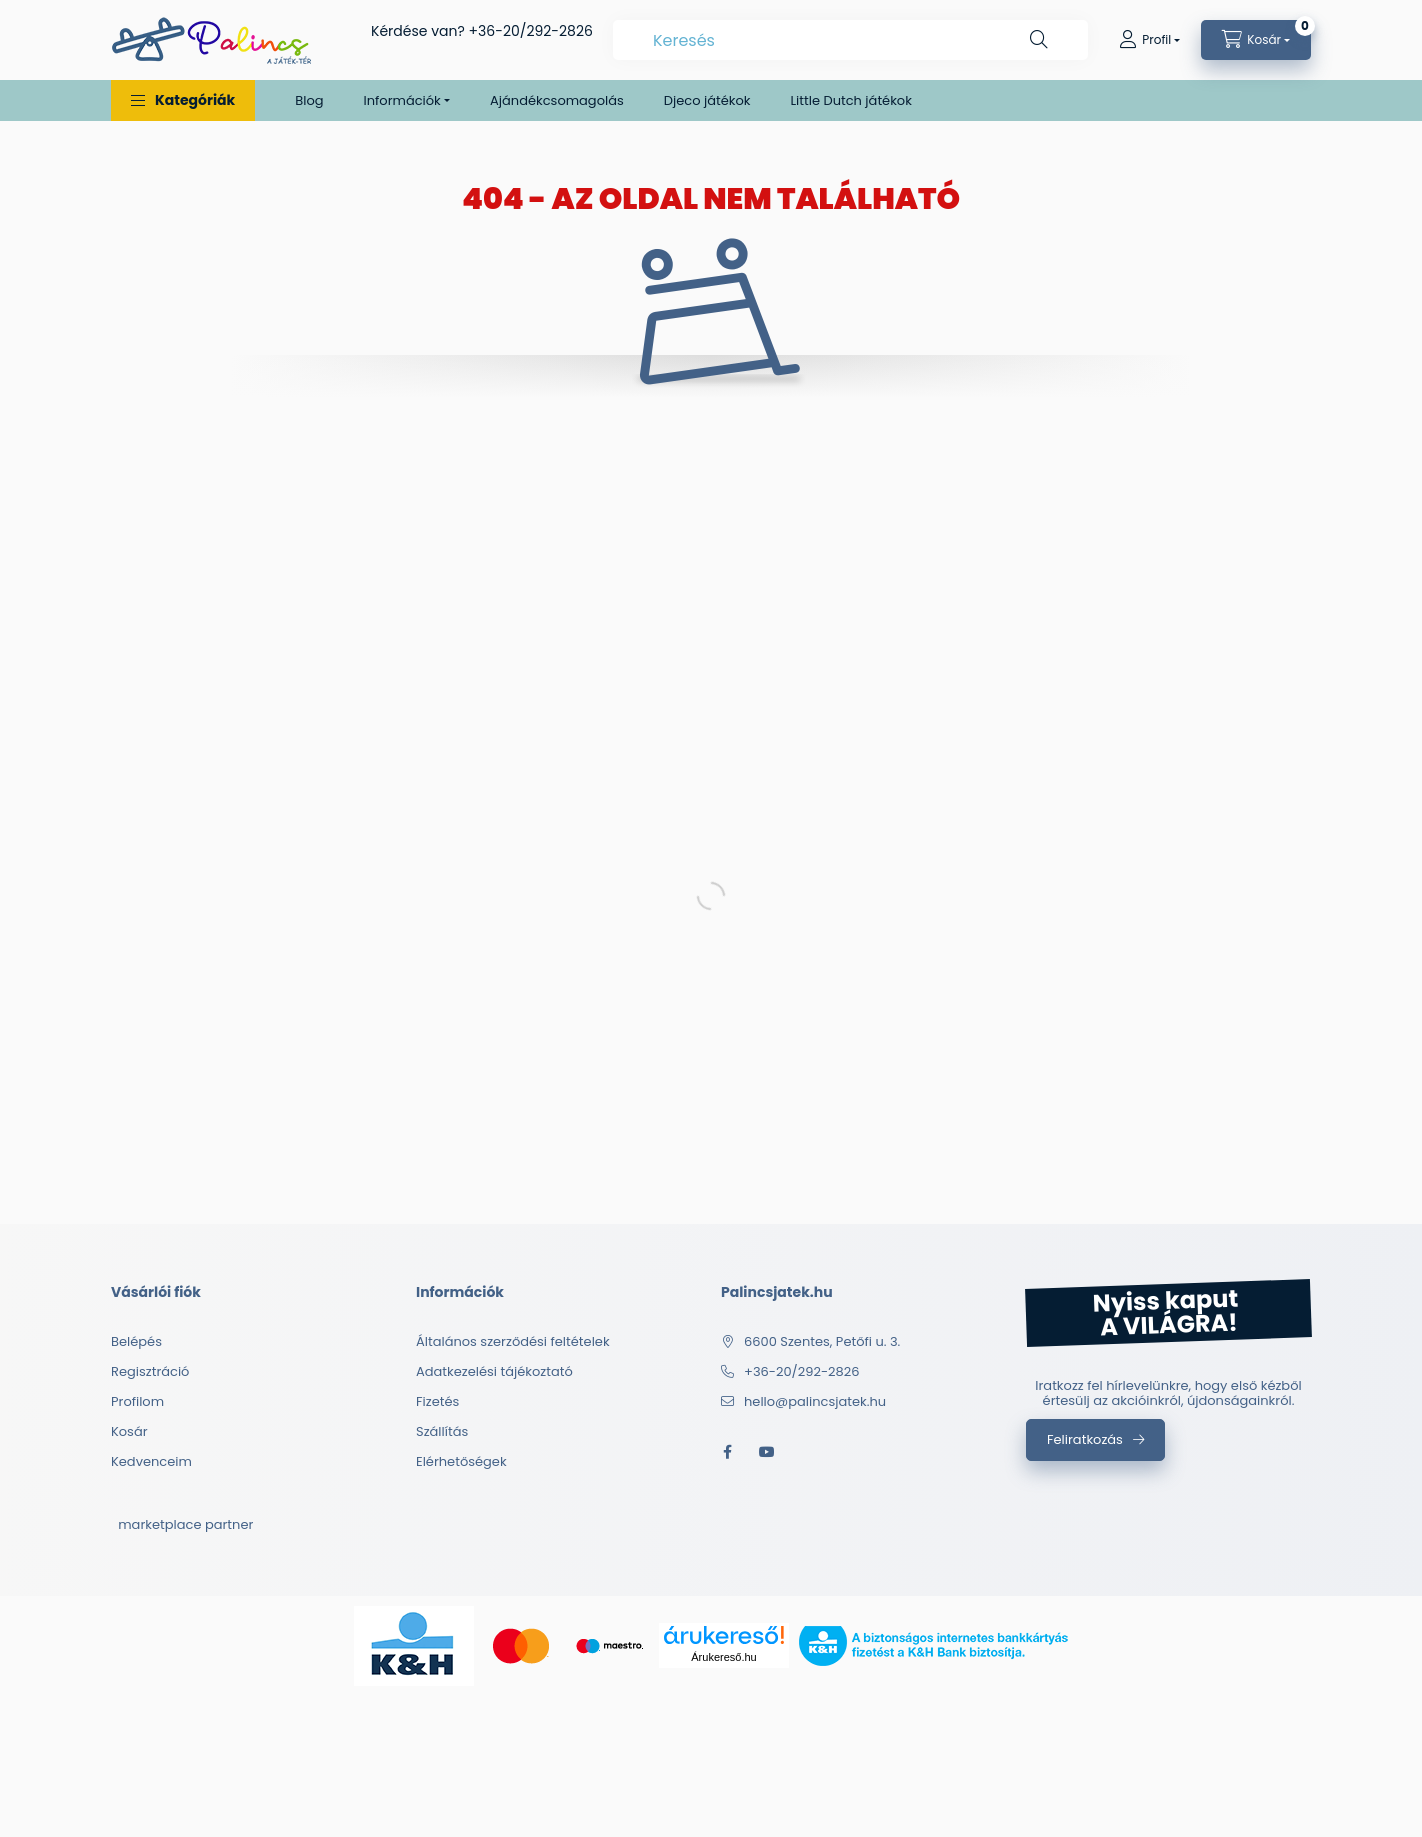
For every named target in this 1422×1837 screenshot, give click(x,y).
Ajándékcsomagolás (557, 100)
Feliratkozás (1085, 1439)
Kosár (129, 1431)
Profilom (137, 1401)
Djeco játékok (707, 100)
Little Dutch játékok (850, 100)
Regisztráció (150, 1371)
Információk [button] (402, 100)
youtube (767, 1452)
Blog (309, 100)
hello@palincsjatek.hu (815, 1401)
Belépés (136, 1341)
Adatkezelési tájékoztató (494, 1371)
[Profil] (1149, 40)
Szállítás (442, 1431)
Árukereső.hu (723, 1657)
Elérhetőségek (461, 1461)
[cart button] (1256, 40)
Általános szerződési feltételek (513, 1341)
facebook (727, 1452)
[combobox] (850, 40)
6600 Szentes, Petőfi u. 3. (822, 1341)
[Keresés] (1039, 40)
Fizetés (437, 1401)
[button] (183, 100)
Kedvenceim (151, 1461)
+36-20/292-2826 (531, 31)
